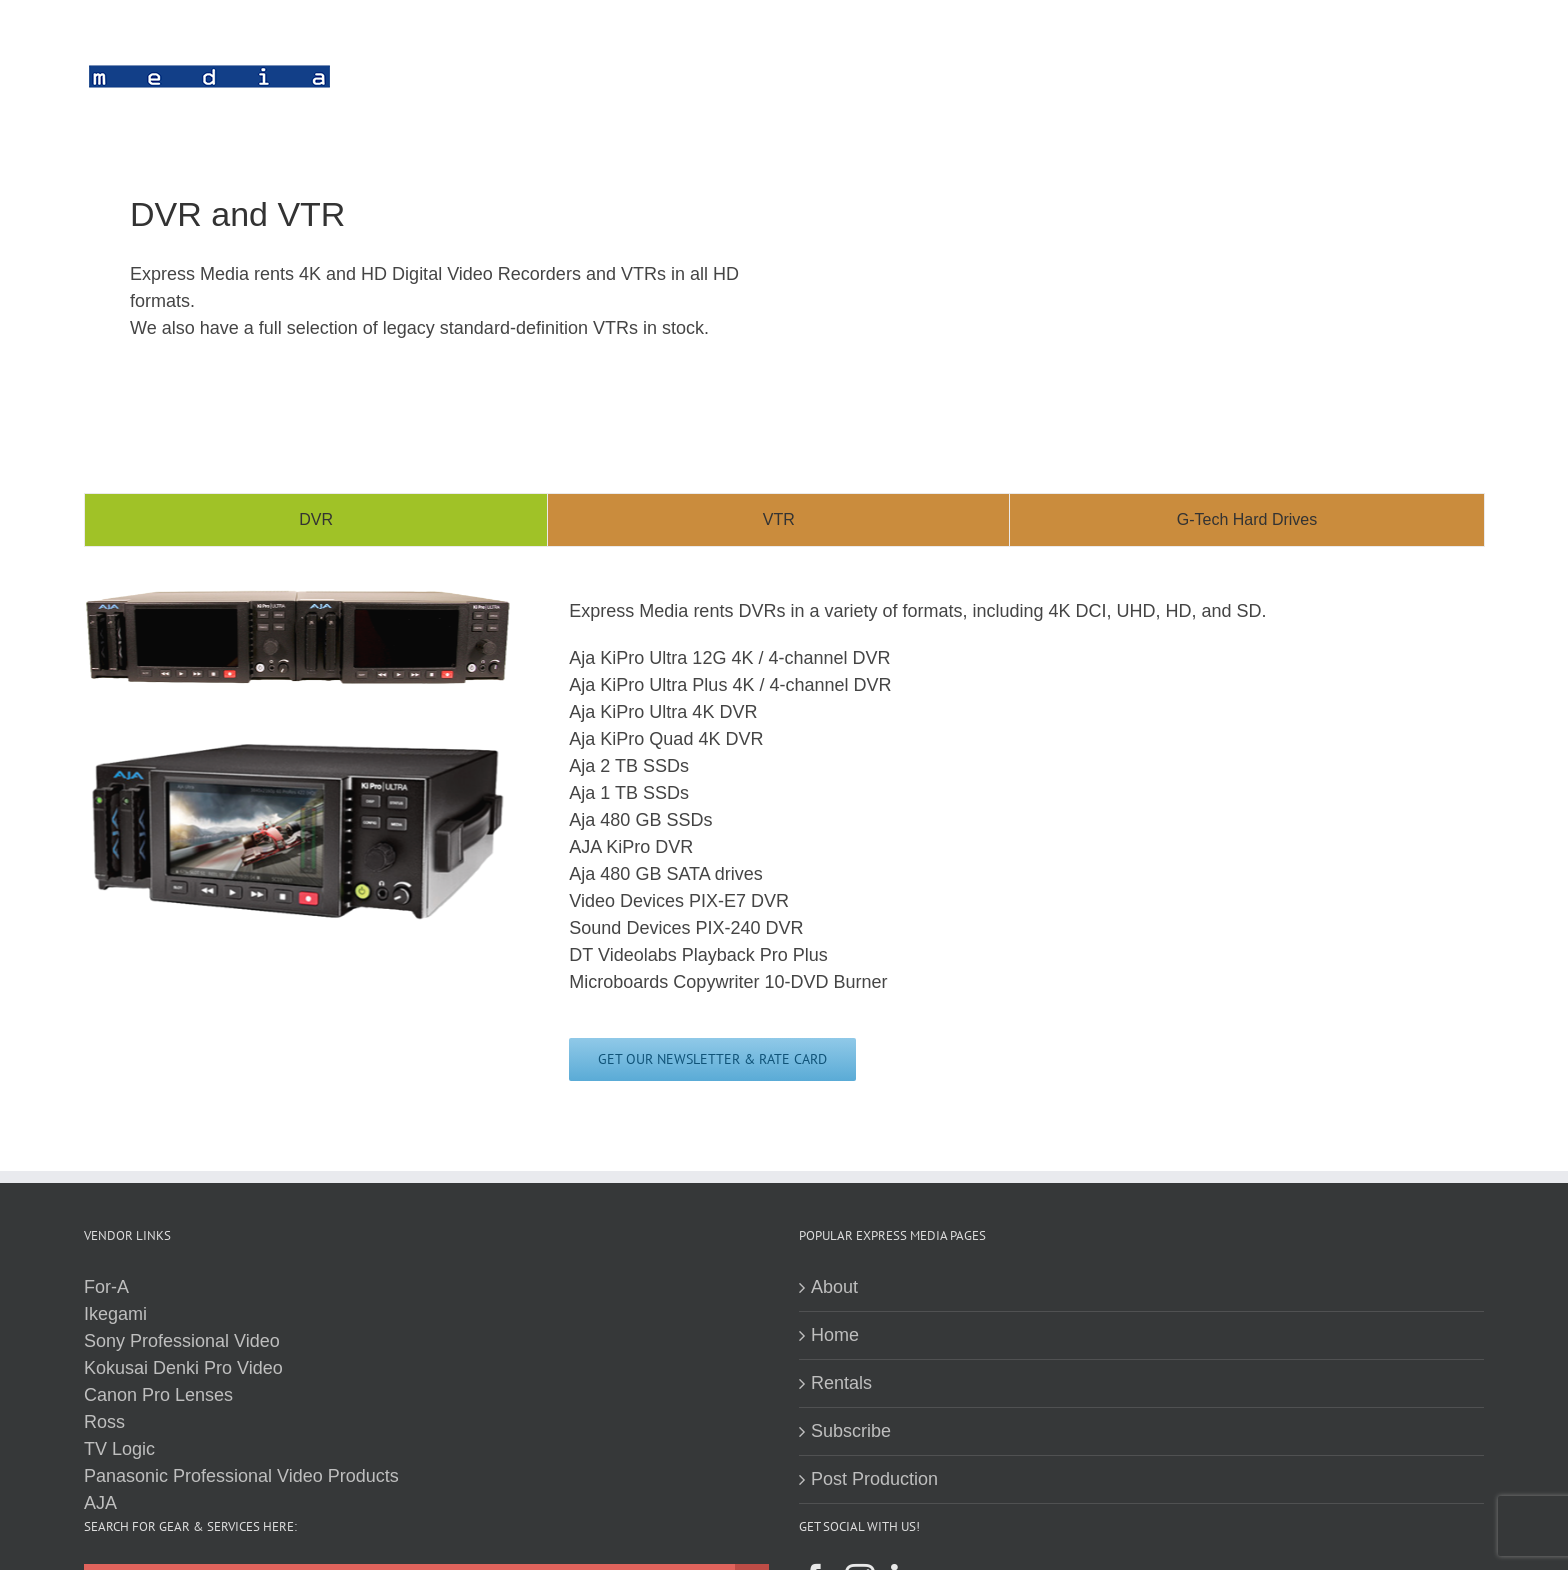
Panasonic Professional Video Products (241, 1476)
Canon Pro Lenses (158, 1395)
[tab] (316, 520)
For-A (106, 1287)
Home (835, 1335)
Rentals (841, 1383)
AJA (100, 1503)
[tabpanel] (784, 843)
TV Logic (119, 1449)
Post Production (874, 1479)
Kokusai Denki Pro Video (183, 1368)
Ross (104, 1422)
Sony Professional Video (182, 1341)
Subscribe (851, 1431)
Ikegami (115, 1314)
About (834, 1287)
